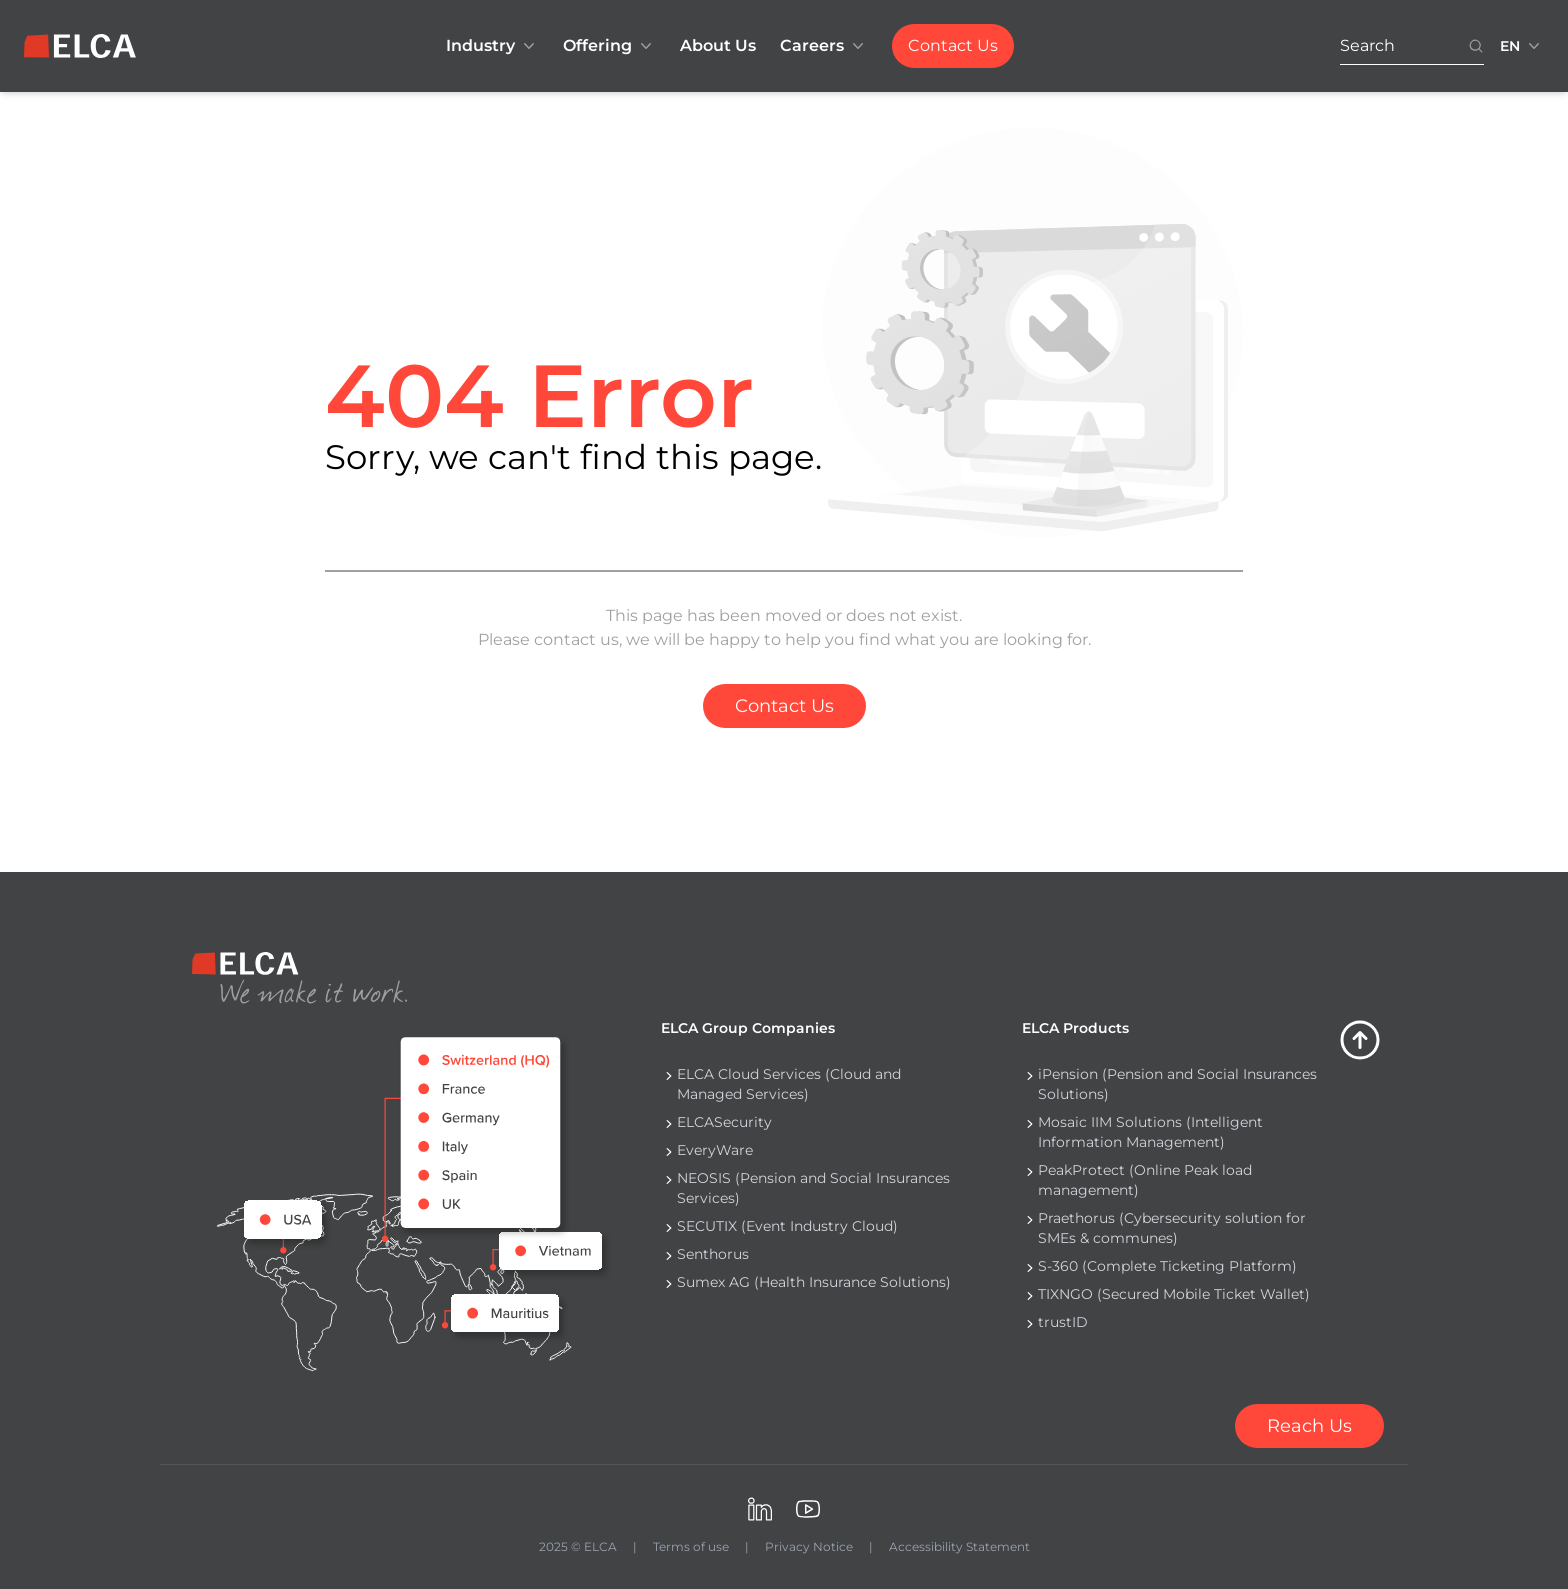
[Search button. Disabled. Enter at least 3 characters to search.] (1476, 46)
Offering (609, 46)
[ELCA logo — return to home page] (80, 46)
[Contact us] (1309, 1426)
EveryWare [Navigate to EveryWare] (715, 1150)
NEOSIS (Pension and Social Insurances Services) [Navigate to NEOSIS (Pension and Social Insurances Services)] (813, 1188)
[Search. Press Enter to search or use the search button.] (1404, 46)
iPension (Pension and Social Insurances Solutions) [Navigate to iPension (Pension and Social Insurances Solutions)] (1177, 1084)
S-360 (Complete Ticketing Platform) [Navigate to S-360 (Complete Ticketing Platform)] (1167, 1266)
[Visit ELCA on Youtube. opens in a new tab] (808, 1509)
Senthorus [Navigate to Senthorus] (713, 1254)
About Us (718, 45)
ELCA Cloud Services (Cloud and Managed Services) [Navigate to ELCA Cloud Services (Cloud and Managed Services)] (789, 1084)
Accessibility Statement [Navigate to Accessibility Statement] (959, 1546)
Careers (824, 46)
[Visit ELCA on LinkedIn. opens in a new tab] (760, 1509)
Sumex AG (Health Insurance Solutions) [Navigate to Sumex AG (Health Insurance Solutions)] (814, 1282)
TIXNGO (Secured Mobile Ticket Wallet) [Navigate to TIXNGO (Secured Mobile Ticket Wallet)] (1174, 1294)
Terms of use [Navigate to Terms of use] (691, 1546)
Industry (492, 46)
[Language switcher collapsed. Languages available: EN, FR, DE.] (1522, 46)
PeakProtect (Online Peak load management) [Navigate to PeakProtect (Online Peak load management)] (1145, 1180)
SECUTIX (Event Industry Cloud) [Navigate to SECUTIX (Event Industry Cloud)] (787, 1226)
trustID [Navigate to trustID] (1063, 1322)
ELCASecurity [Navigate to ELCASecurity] (724, 1122)
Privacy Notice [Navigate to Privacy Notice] (809, 1546)
